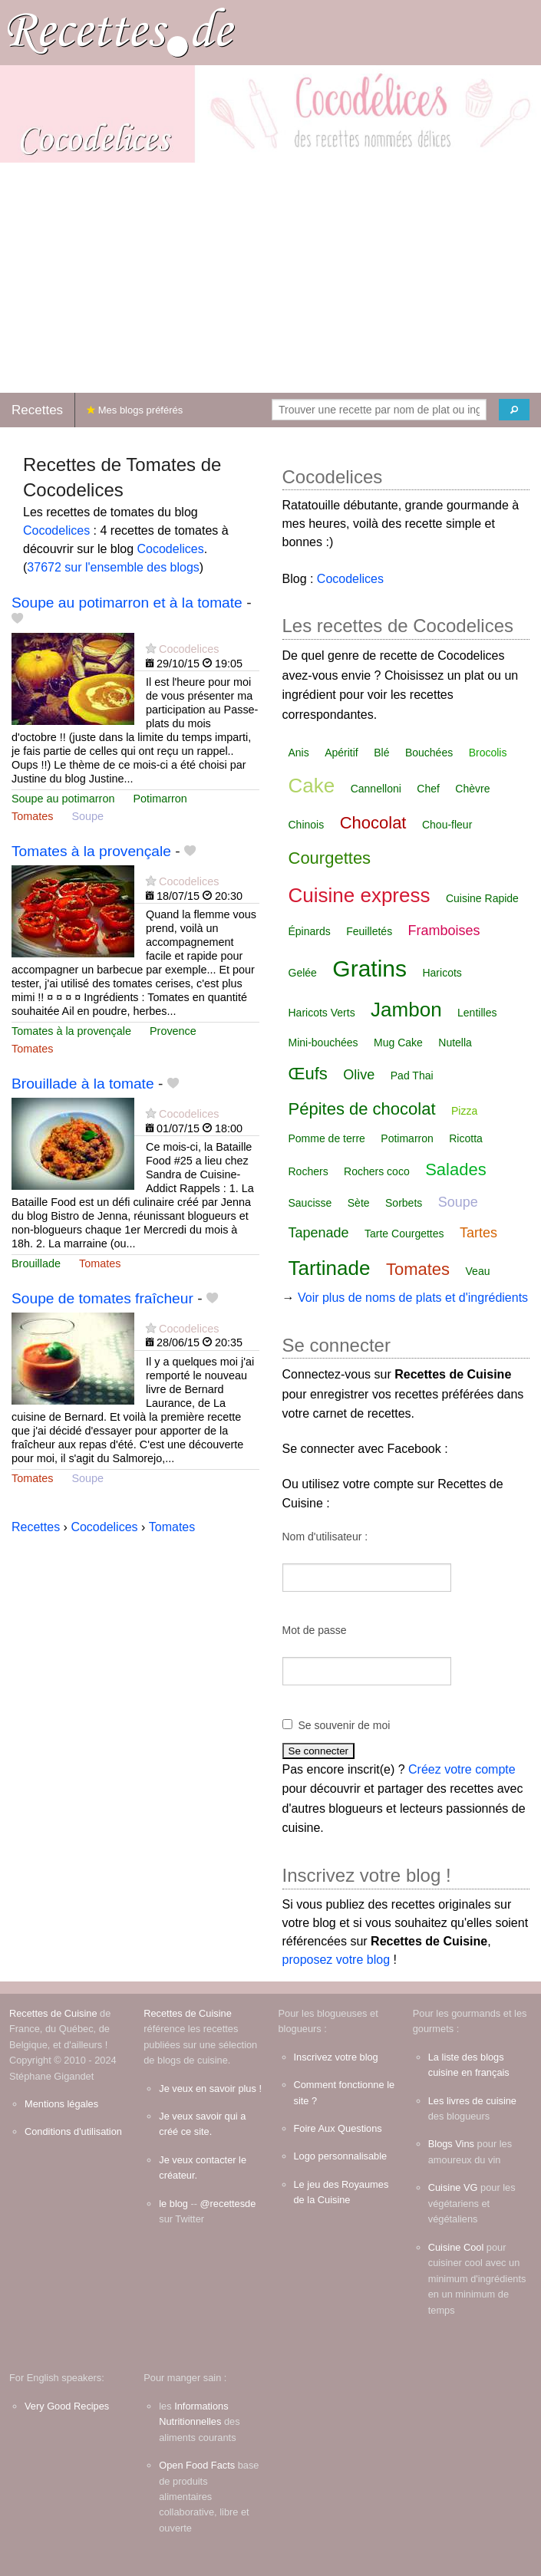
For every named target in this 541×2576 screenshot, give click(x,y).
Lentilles (476, 1012)
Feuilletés (369, 931)
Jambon (406, 1009)
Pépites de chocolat (362, 1108)
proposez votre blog (336, 1959)
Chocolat (373, 822)
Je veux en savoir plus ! (210, 2088)
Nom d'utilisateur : (325, 1536)
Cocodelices (56, 530)
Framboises (444, 930)
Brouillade (36, 1263)
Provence (173, 1031)
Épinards (310, 931)
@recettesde (228, 2203)
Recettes (37, 410)
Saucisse (310, 1203)
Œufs (308, 1073)
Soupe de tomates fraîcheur (102, 1298)
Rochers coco (377, 1171)
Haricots (441, 973)
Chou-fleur (447, 825)
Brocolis (488, 752)
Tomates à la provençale (91, 851)
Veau (478, 1271)
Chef (428, 788)
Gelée (303, 973)
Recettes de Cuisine (53, 2013)
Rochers (308, 1171)
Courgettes (330, 858)
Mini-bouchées (323, 1042)
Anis (299, 752)
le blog (173, 2203)
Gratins (369, 968)
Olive (358, 1074)
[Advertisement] (270, 277)
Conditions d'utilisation (73, 2131)
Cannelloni (376, 788)
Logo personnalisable (341, 2156)
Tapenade (319, 1232)
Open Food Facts (197, 2465)
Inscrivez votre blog (336, 2057)
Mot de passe (314, 1630)
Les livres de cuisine (472, 2101)
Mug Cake (398, 1042)
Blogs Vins (451, 2143)
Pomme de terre (327, 1138)
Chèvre (472, 788)
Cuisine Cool (456, 2247)
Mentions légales (61, 2104)
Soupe (87, 816)
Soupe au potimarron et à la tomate (127, 603)
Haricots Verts (322, 1012)
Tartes (478, 1232)
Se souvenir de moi (345, 1725)
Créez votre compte (462, 1769)
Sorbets (403, 1203)
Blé (381, 752)
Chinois (307, 825)
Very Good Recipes (67, 2406)
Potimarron (159, 798)
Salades (456, 1169)
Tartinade (330, 1268)
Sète (359, 1203)
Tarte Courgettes (404, 1233)
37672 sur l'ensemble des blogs (113, 567)
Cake (312, 785)
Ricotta (466, 1138)
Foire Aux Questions (338, 2128)
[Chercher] (514, 409)
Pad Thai (412, 1075)
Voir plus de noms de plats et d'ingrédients (413, 1297)
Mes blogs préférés (135, 410)
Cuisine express (359, 895)
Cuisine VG (453, 2187)
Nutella (455, 1042)
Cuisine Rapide (482, 898)
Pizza (464, 1111)
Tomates (32, 816)
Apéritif (341, 752)
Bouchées (429, 752)
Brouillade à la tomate (83, 1084)
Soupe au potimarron (63, 798)
